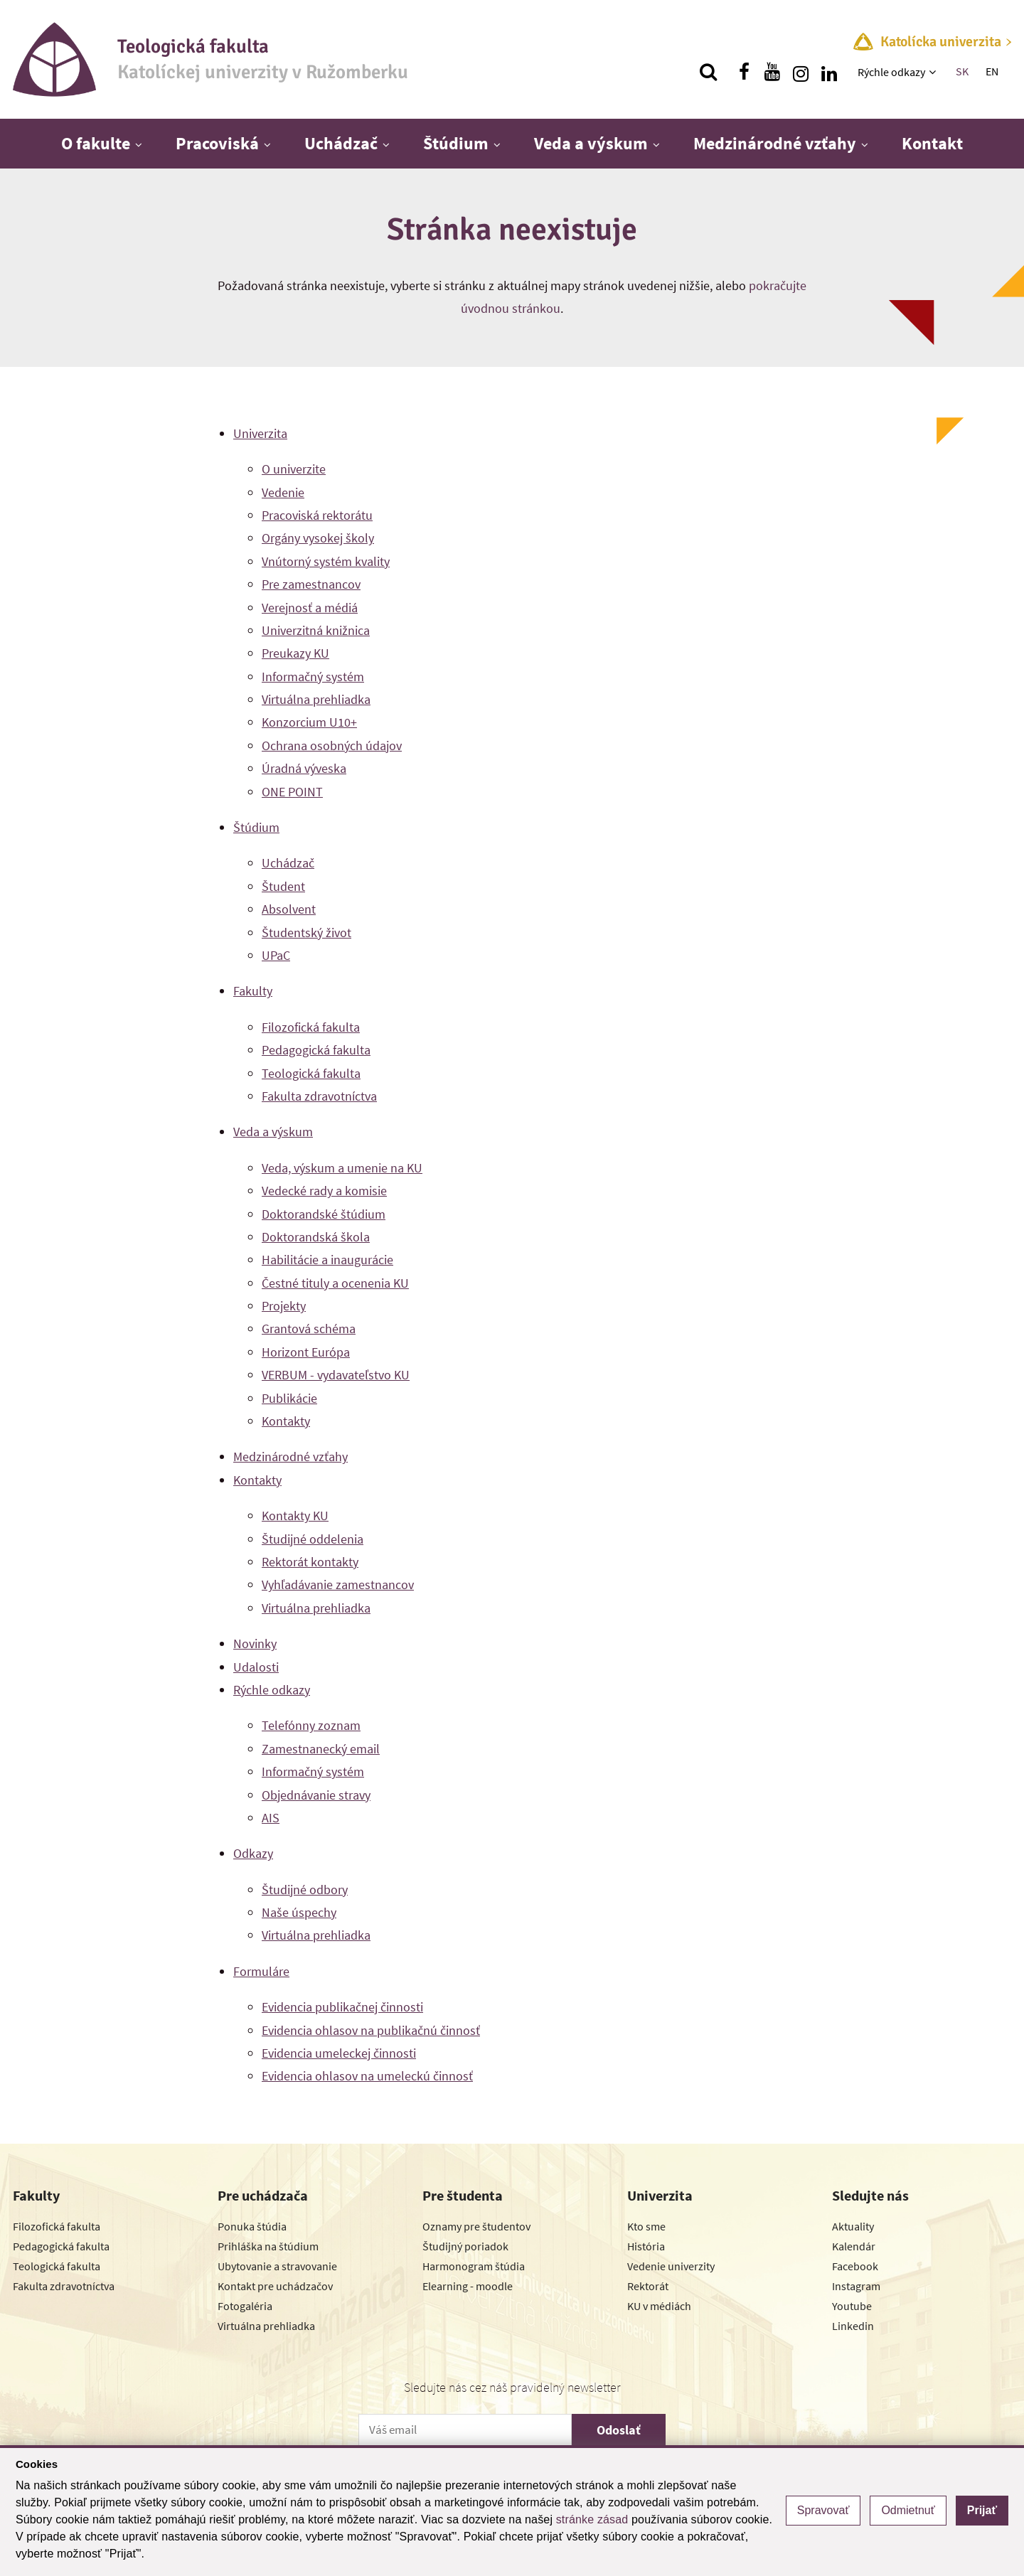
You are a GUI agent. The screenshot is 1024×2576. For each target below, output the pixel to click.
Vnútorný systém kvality (326, 561)
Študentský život (306, 932)
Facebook (855, 2266)
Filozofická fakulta (311, 1027)
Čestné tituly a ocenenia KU (335, 1283)
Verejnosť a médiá (310, 607)
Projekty (284, 1306)
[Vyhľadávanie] (708, 72)
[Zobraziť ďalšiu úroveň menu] (934, 72)
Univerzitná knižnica (316, 630)
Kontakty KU (295, 1515)
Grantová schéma (309, 1328)
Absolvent (289, 909)
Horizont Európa (306, 1352)
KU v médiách (659, 2306)
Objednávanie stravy (316, 1795)
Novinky (255, 1643)
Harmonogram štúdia (473, 2266)
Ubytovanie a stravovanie (277, 2266)
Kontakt (932, 143)
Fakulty (252, 991)
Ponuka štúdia (252, 2226)
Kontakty (286, 1421)
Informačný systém (313, 676)
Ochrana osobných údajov (332, 745)
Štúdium (456, 143)
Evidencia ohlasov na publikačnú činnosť (371, 2030)
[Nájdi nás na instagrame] (800, 72)
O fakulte (95, 143)
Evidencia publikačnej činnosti (342, 2007)
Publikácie (289, 1398)
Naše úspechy (299, 1912)
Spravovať (823, 2510)
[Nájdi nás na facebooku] (744, 72)
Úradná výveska (304, 768)
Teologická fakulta (311, 1073)
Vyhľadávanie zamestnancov (338, 1584)
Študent (283, 886)
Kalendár (853, 2246)
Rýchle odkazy (891, 72)
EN (992, 71)
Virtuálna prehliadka (316, 699)
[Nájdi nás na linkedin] (829, 72)
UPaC (276, 955)
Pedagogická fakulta (316, 1050)
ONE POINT (292, 792)
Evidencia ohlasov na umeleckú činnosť (367, 2076)
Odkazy (253, 1853)
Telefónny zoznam (311, 1725)
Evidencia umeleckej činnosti (339, 2053)
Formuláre (261, 1971)
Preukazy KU (295, 653)
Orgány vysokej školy (318, 538)
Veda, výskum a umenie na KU (342, 1168)
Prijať (982, 2510)
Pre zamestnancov (311, 584)
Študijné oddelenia (312, 1539)
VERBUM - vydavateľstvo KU (336, 1375)
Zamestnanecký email (321, 1749)
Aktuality (853, 2226)
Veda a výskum (591, 143)
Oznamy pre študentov (476, 2226)
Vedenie (283, 492)
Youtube (852, 2306)
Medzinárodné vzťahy (774, 143)
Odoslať (619, 2430)
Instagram (856, 2286)
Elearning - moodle (467, 2286)
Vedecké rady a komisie (324, 1190)
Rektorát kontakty (310, 1562)
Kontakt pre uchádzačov (275, 2286)
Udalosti (256, 1667)
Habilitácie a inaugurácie (327, 1259)
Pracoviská (217, 143)
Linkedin (853, 2326)
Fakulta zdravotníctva (319, 1096)
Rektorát (647, 2286)
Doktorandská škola (316, 1237)
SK (962, 71)
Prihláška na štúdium (268, 2246)
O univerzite (294, 469)
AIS (270, 1818)
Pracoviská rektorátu (317, 515)
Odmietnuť (907, 2510)
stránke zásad (592, 2519)
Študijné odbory (305, 1889)
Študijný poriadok (465, 2246)
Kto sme (646, 2226)
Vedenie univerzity (671, 2266)
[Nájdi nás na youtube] (772, 72)
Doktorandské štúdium (323, 1214)
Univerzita (260, 433)
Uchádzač (341, 143)
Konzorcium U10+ (309, 722)
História (646, 2246)
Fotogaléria (245, 2306)
